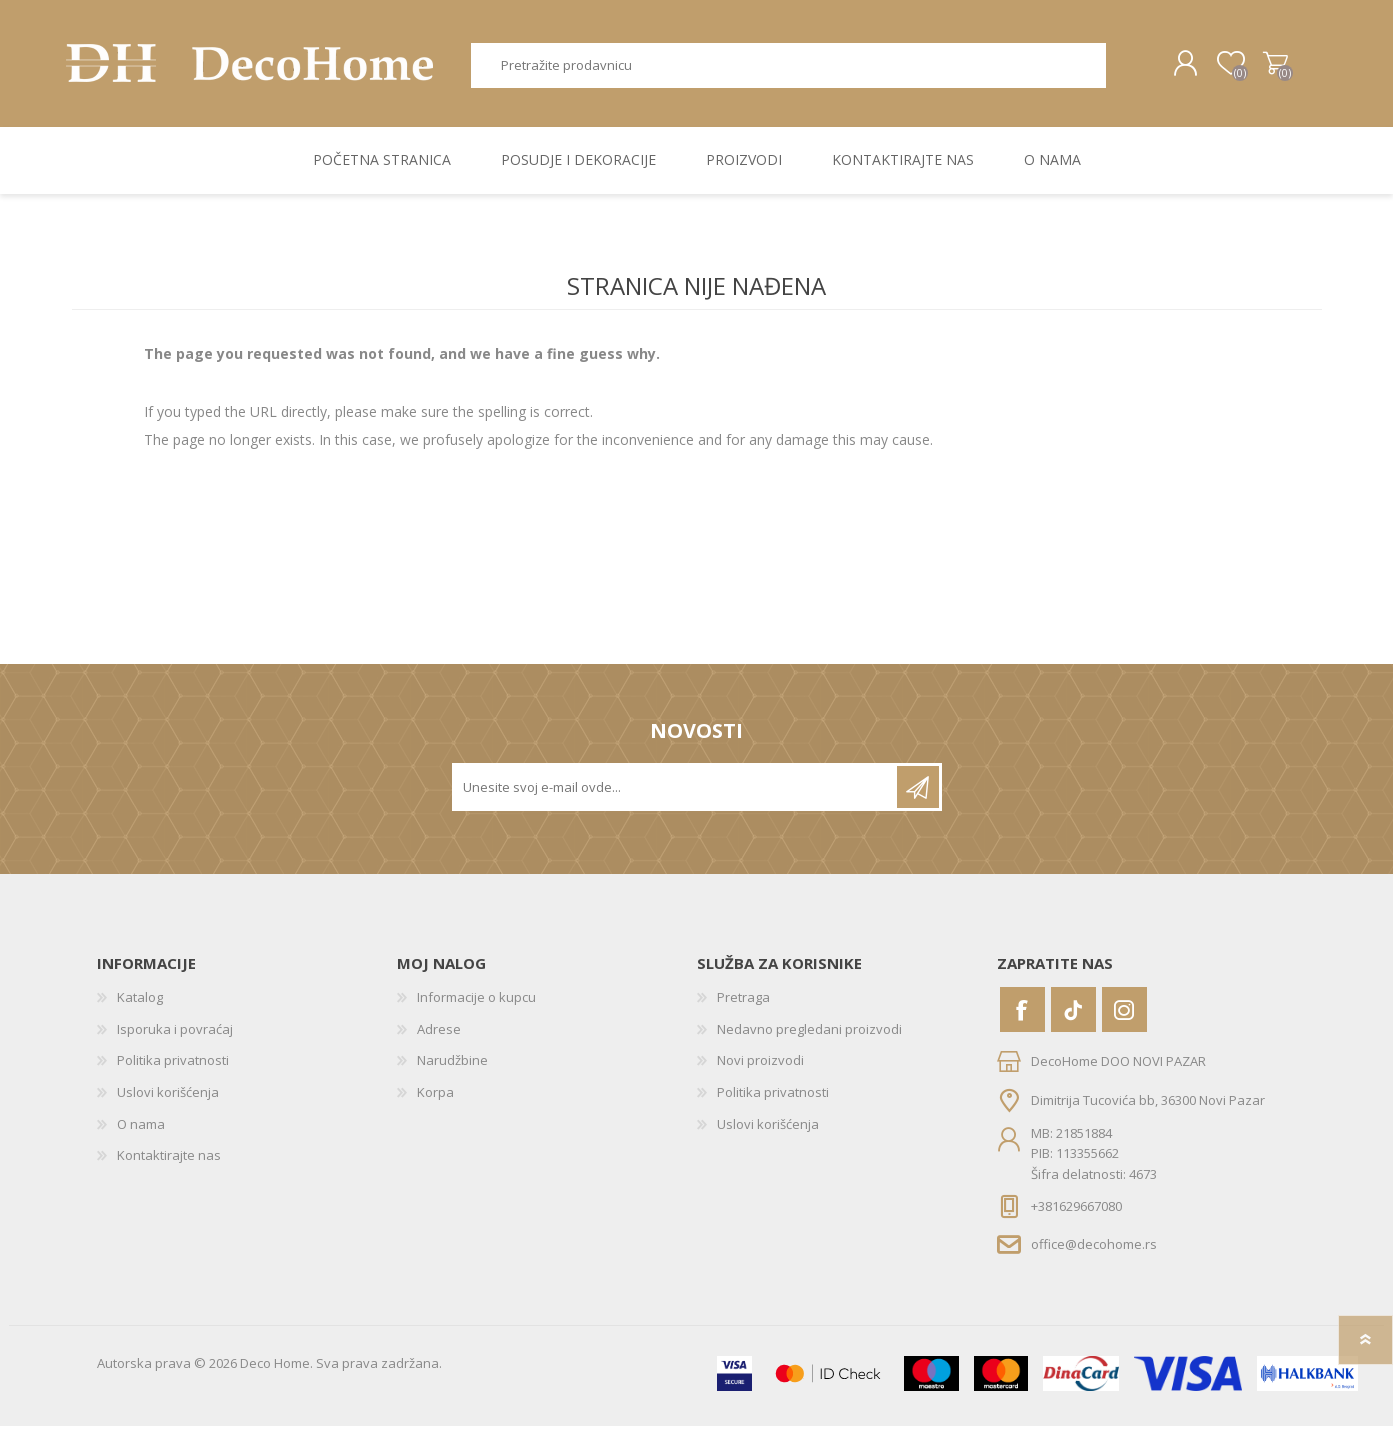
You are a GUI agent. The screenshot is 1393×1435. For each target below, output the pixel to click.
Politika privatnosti (173, 1070)
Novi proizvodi (760, 1070)
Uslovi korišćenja (168, 1101)
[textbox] (788, 69)
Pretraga (1128, 69)
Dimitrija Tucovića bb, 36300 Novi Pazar (1148, 1109)
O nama (141, 1133)
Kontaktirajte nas (169, 1164)
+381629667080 (1076, 1215)
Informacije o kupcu (476, 1006)
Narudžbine (452, 1070)
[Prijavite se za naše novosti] (676, 796)
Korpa (1269, 68)
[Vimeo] (1073, 1018)
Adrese (439, 1038)
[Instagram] (1124, 1018)
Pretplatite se (918, 796)
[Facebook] (1022, 1018)
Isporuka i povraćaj (175, 1038)
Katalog (140, 1006)
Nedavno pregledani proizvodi (809, 1038)
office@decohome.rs (1094, 1253)
